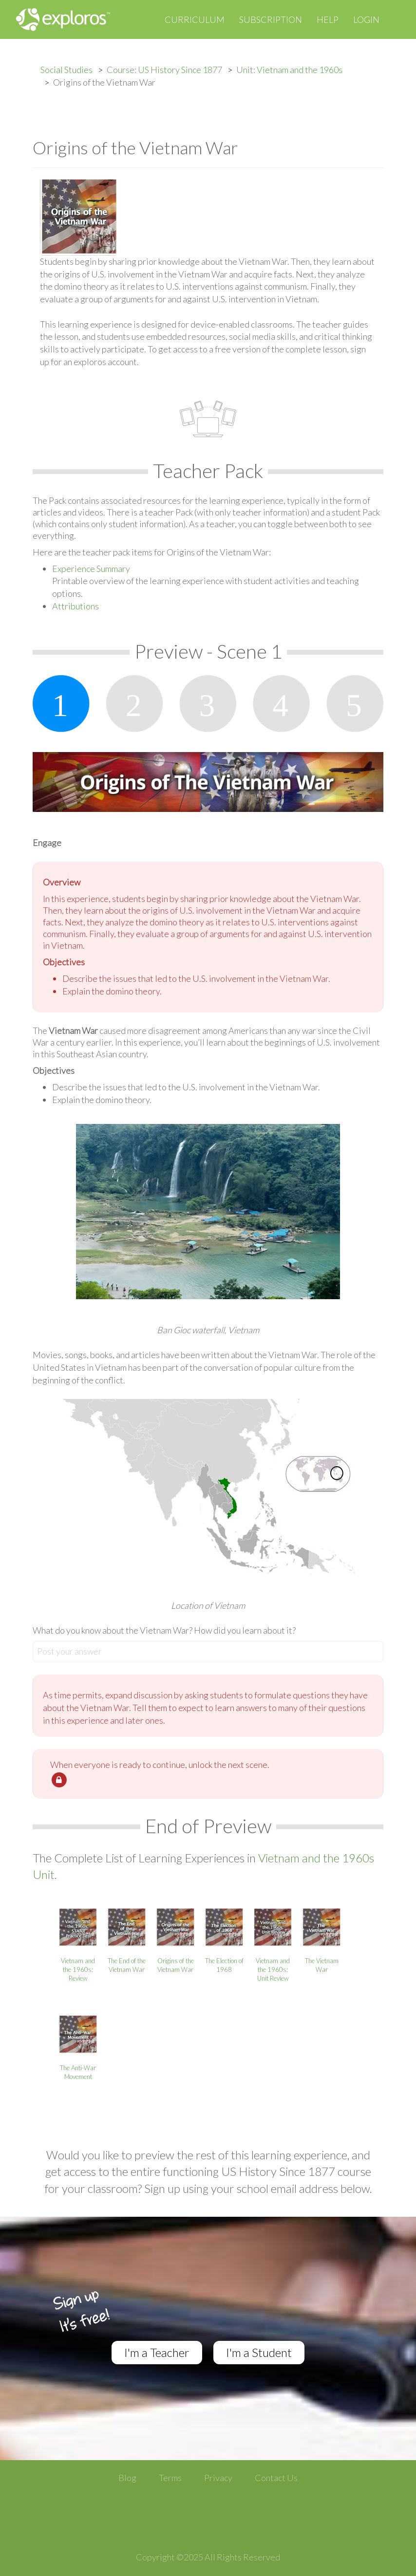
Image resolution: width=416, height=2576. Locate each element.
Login (366, 19)
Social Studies (66, 69)
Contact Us (276, 2477)
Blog (127, 2477)
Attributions (75, 606)
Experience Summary (91, 568)
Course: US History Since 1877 (164, 69)
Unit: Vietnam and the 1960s (289, 69)
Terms (170, 2477)
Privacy (218, 2477)
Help (328, 19)
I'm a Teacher (156, 2352)
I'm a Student (259, 2352)
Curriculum (195, 19)
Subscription (270, 19)
